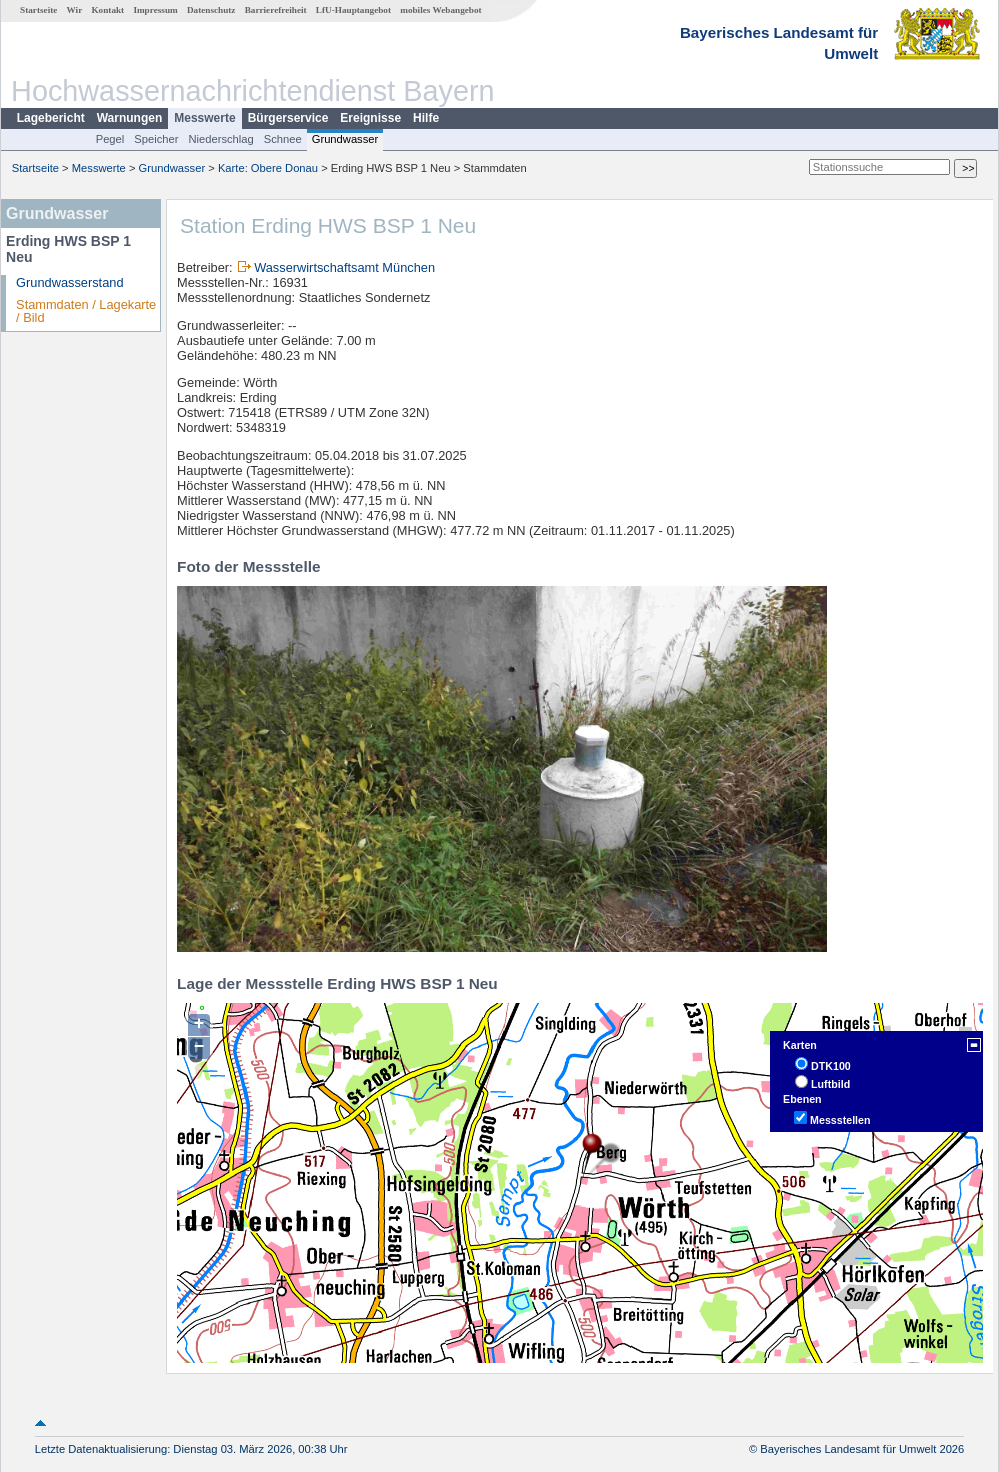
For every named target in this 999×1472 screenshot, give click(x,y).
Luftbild (830, 1084)
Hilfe (426, 118)
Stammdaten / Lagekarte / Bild (86, 311)
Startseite (38, 10)
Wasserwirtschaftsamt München (344, 267)
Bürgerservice (288, 118)
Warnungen (130, 118)
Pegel (110, 139)
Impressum (155, 10)
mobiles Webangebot (440, 10)
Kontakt (107, 10)
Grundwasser (345, 139)
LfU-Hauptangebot (353, 10)
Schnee (283, 139)
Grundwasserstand (69, 282)
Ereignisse (370, 118)
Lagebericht (51, 118)
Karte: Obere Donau (268, 168)
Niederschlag (220, 139)
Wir (75, 10)
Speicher (156, 139)
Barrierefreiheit (276, 10)
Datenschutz (211, 10)
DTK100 (831, 1066)
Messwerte (204, 118)
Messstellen (840, 1120)
